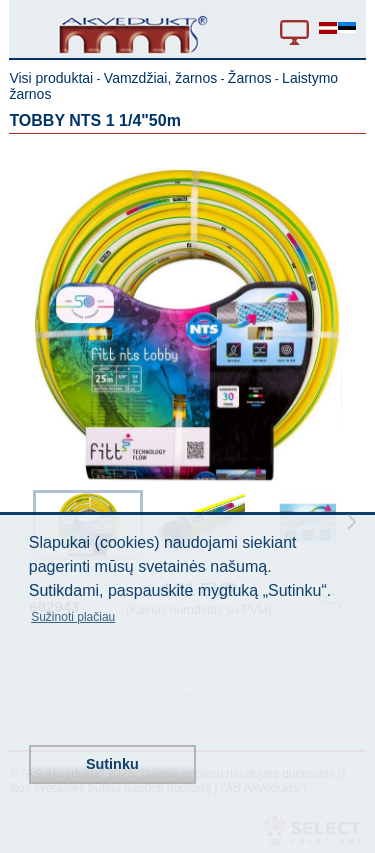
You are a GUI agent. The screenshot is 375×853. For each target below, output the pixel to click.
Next (352, 522)
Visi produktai (51, 78)
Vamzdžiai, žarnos (160, 78)
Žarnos (250, 78)
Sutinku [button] (112, 764)
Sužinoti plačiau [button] (73, 617)
